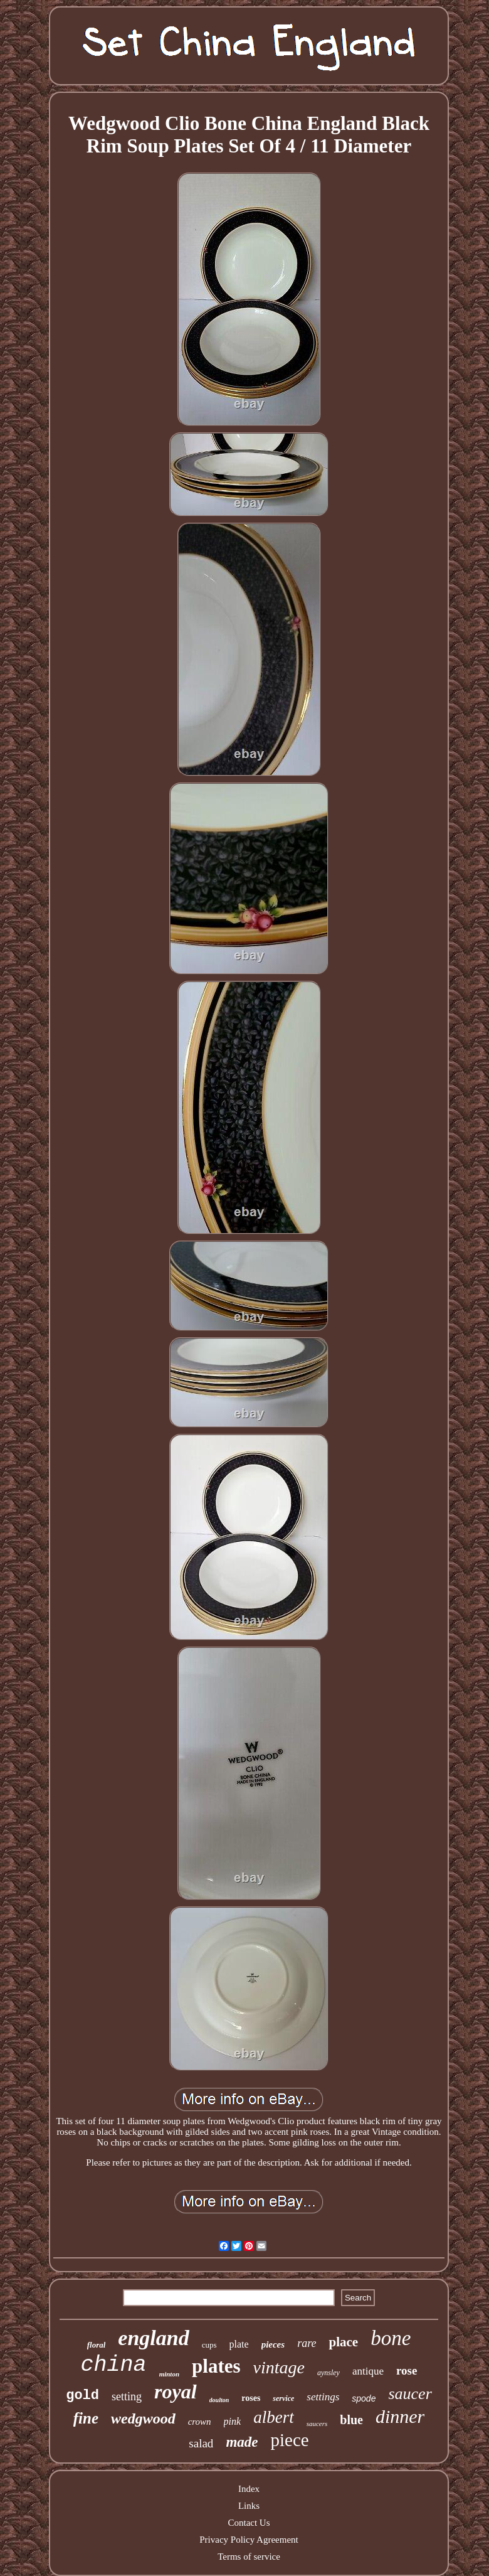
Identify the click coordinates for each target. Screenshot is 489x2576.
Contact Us (249, 2523)
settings (323, 2397)
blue (351, 2420)
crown (199, 2422)
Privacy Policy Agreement (248, 2540)
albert (273, 2417)
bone (391, 2338)
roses (250, 2398)
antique (368, 2371)
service (283, 2398)
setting (127, 2396)
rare (306, 2343)
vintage (279, 2367)
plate (239, 2344)
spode (364, 2398)
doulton (219, 2400)
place (343, 2341)
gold (82, 2395)
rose (406, 2370)
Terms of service (249, 2557)
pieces (273, 2344)
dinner (400, 2416)
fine (85, 2418)
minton (169, 2374)
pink (232, 2421)
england (153, 2337)
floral (96, 2344)
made (242, 2442)
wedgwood (143, 2418)
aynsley (328, 2372)
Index (249, 2489)
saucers (317, 2423)
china (114, 2365)
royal (175, 2391)
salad (201, 2443)
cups (209, 2344)
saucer (409, 2394)
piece (289, 2440)
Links (249, 2506)
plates (216, 2366)
